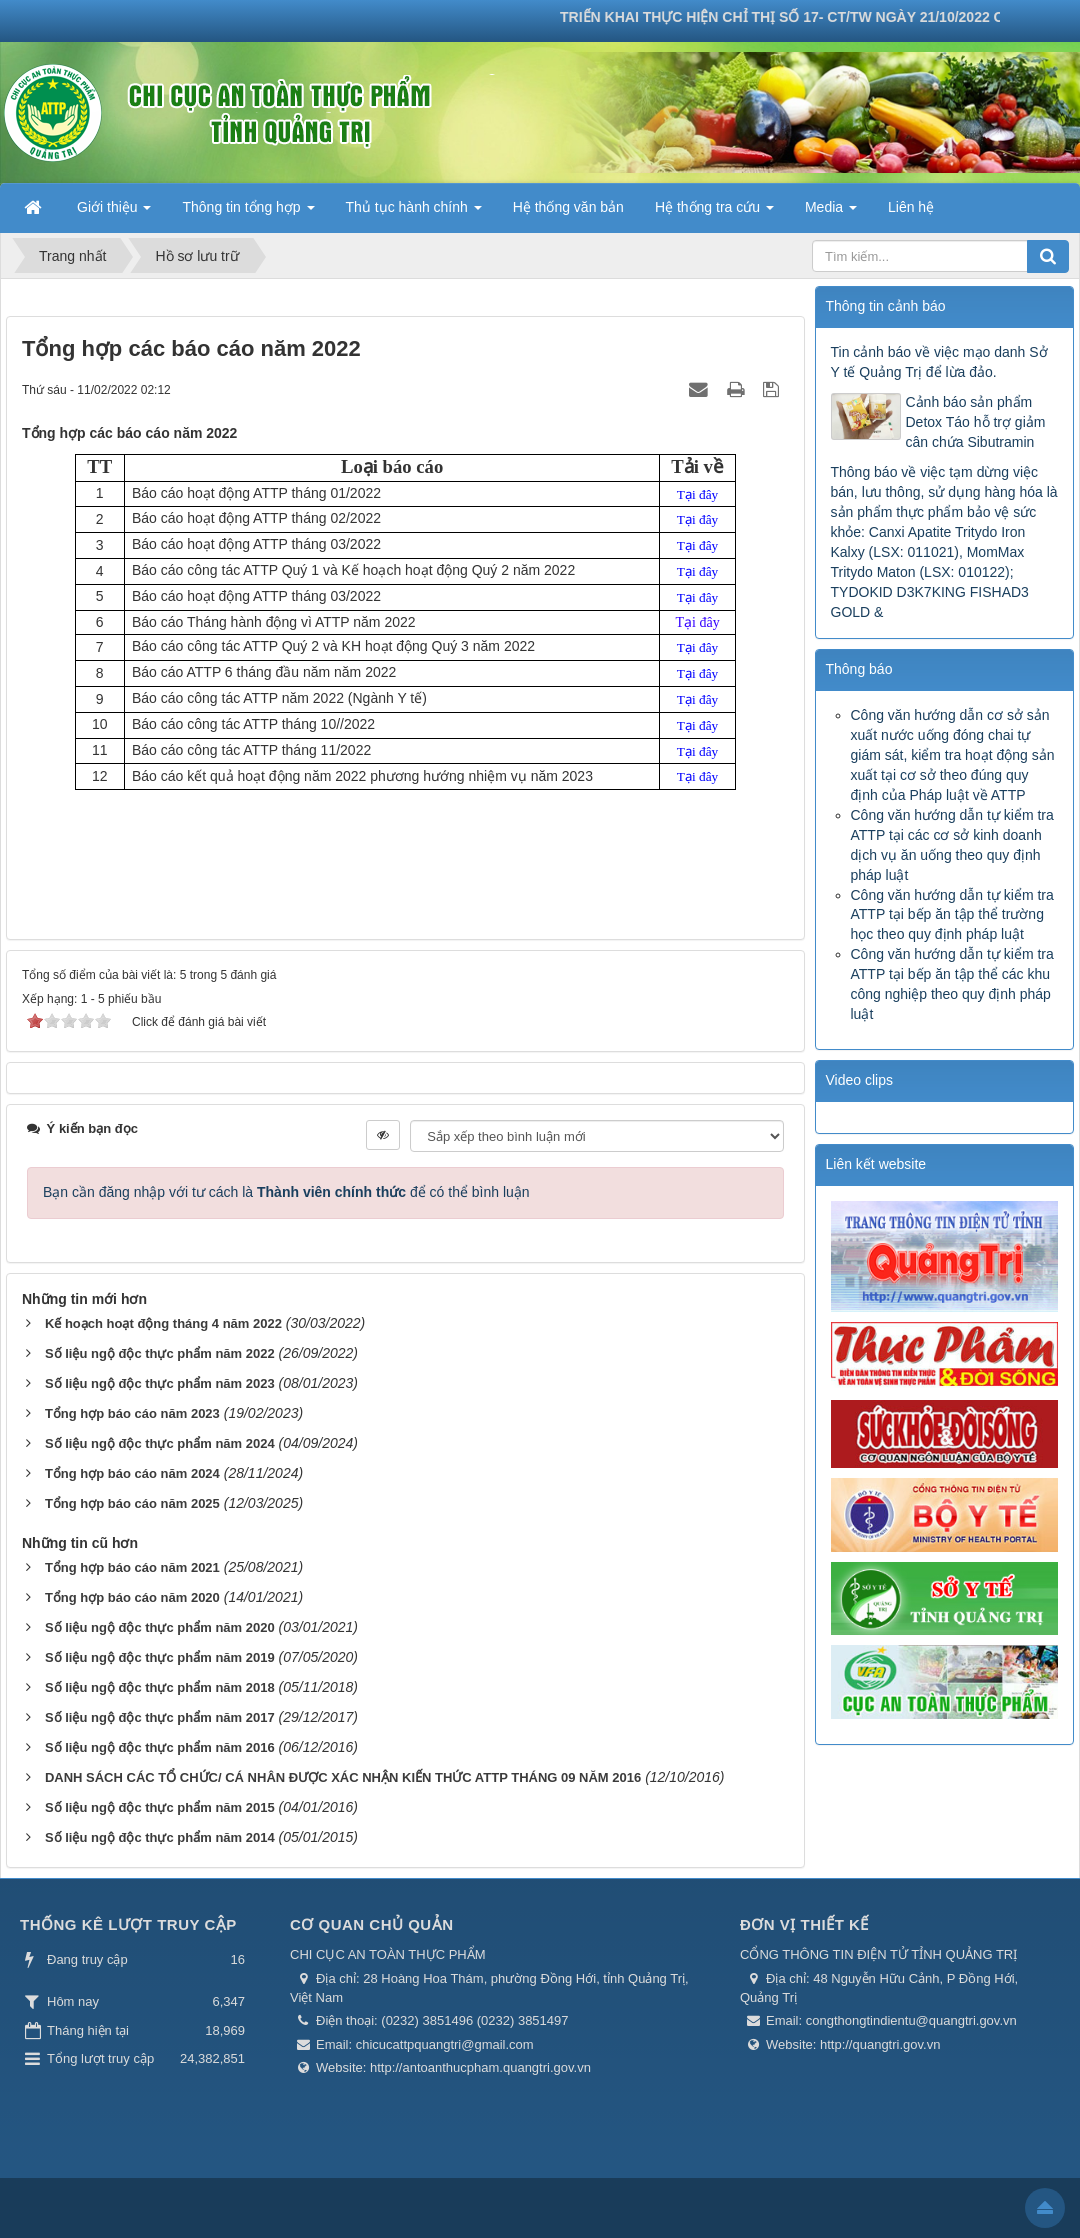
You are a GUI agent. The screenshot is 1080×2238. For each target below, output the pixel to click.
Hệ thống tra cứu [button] (714, 213)
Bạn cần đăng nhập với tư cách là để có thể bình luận (286, 1192)
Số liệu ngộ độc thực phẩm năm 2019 (160, 1657)
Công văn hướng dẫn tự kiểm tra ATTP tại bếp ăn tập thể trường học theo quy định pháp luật (952, 915)
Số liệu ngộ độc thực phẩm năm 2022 (160, 1353)
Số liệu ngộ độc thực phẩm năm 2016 (160, 1747)
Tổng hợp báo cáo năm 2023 (132, 1413)
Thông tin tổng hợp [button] (248, 213)
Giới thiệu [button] (114, 213)
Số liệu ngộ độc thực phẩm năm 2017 (160, 1717)
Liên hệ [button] (911, 207)
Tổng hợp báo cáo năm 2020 (132, 1597)
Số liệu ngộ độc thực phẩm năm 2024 (160, 1443)
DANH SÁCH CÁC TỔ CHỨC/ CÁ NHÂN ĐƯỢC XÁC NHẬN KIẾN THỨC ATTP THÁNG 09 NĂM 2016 (343, 1777)
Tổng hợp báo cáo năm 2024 (132, 1473)
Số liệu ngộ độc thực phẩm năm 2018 (160, 1687)
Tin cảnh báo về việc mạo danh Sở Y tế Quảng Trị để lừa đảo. (939, 362)
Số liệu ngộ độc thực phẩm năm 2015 (160, 1807)
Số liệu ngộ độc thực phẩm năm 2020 (160, 1627)
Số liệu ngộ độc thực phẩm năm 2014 (160, 1837)
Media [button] (831, 213)
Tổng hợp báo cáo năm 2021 (132, 1567)
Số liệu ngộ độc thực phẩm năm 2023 (160, 1383)
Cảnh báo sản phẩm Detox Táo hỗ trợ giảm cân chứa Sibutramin (976, 422)
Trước (780, 1031)
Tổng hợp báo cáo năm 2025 (132, 1503)
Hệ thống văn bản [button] (568, 207)
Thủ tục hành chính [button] (414, 213)
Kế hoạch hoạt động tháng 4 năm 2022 (163, 1323)
